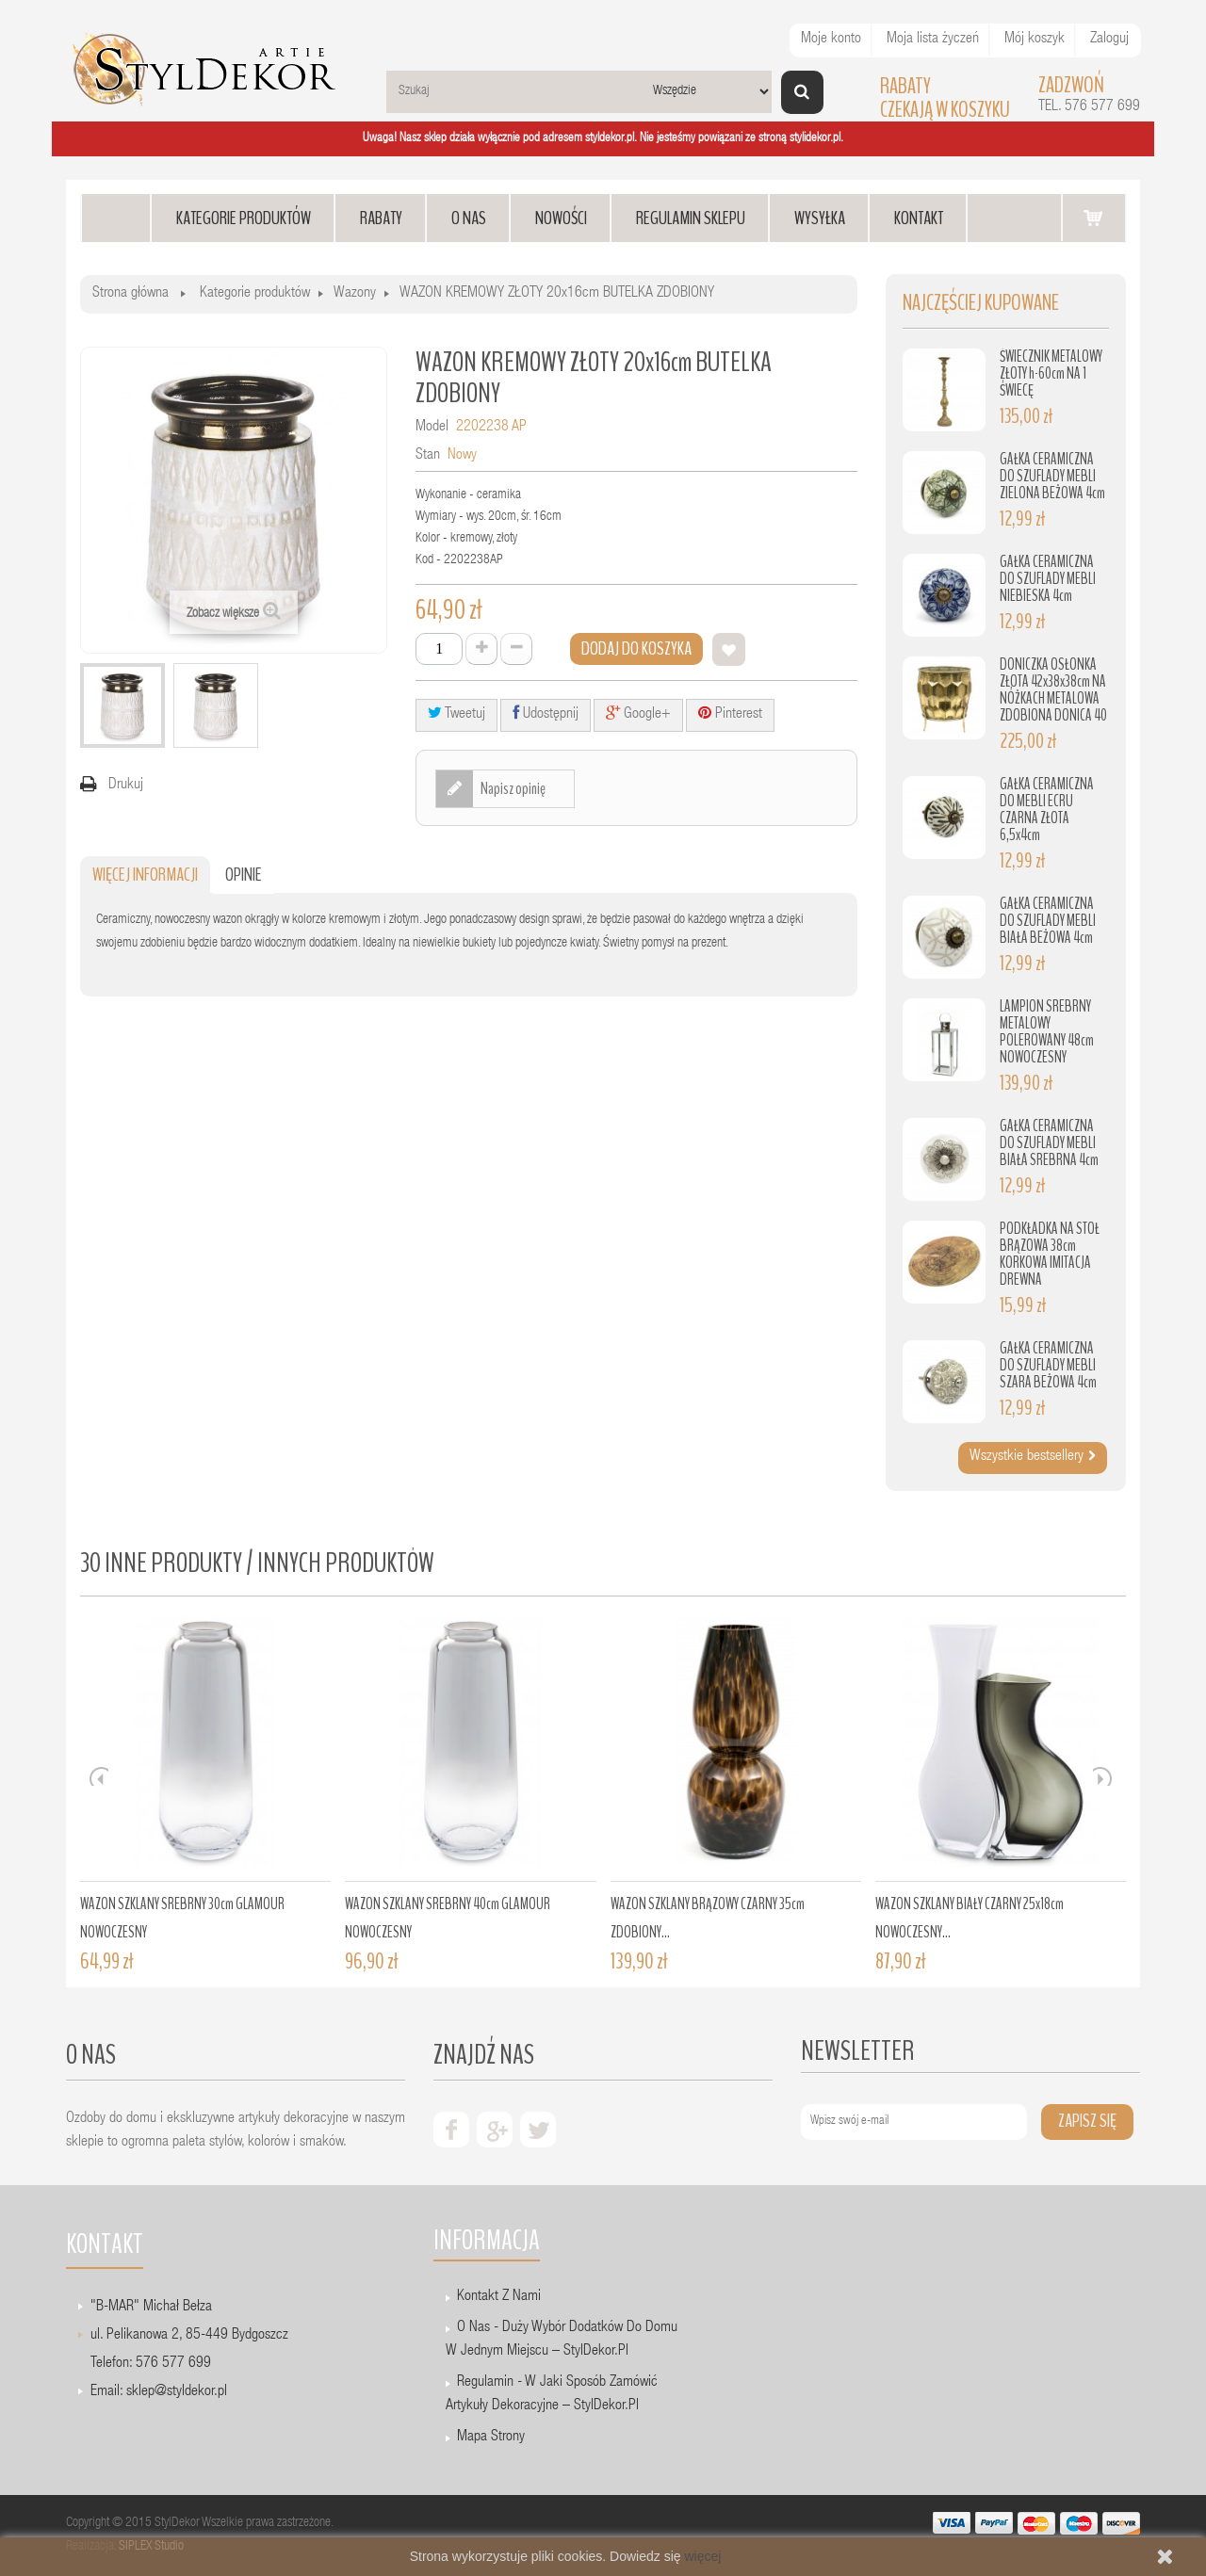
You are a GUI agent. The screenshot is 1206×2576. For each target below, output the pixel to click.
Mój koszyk (1034, 39)
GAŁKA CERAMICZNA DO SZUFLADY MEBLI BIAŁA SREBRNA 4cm (1049, 1143)
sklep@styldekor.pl (176, 2392)
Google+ (638, 713)
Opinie (243, 874)
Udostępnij (546, 713)
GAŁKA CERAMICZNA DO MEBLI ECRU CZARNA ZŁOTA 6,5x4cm (1047, 809)
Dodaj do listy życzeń (728, 649)
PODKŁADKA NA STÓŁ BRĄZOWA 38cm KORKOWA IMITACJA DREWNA (1050, 1254)
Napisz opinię (512, 788)
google (495, 2129)
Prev (99, 1776)
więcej (702, 2556)
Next (1102, 1776)
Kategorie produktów (255, 293)
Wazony (355, 293)
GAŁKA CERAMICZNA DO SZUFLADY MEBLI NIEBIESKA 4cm (1048, 579)
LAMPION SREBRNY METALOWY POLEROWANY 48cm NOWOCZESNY (1047, 1032)
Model (432, 427)
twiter (538, 2129)
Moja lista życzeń (933, 39)
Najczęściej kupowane (981, 303)
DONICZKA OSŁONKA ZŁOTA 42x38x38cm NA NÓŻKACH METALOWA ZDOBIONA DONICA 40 (1053, 690)
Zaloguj (1109, 39)
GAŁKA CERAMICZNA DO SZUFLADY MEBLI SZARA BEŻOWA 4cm (1048, 1365)
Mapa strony (491, 2437)
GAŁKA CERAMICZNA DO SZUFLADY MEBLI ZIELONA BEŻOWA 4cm (1052, 476)
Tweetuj (456, 713)
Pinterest (730, 713)
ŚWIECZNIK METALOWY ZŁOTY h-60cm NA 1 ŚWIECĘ (1051, 373)
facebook (451, 2129)
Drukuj (125, 785)
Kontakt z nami (499, 2297)
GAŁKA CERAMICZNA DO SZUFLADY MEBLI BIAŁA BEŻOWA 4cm (1048, 920)
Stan (428, 455)
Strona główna (130, 293)
